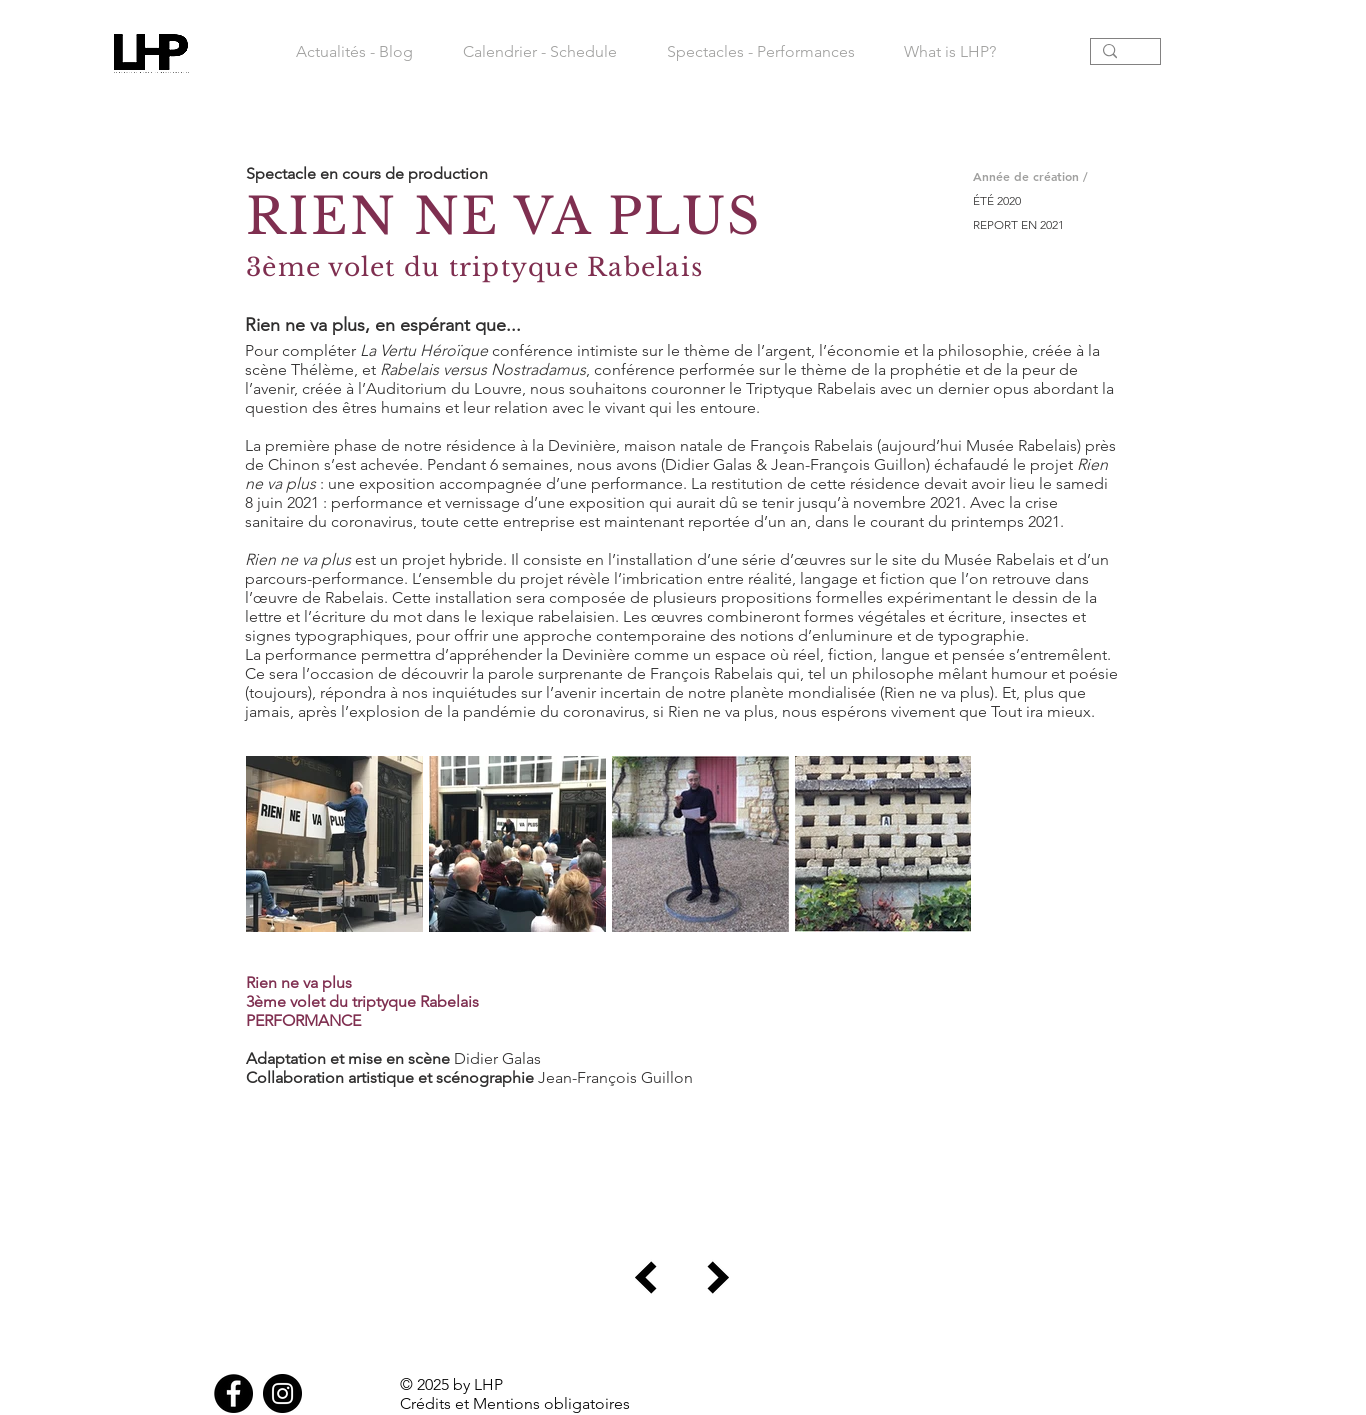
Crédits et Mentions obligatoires (515, 1403)
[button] (760, 51)
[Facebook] (233, 1393)
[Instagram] (282, 1393)
